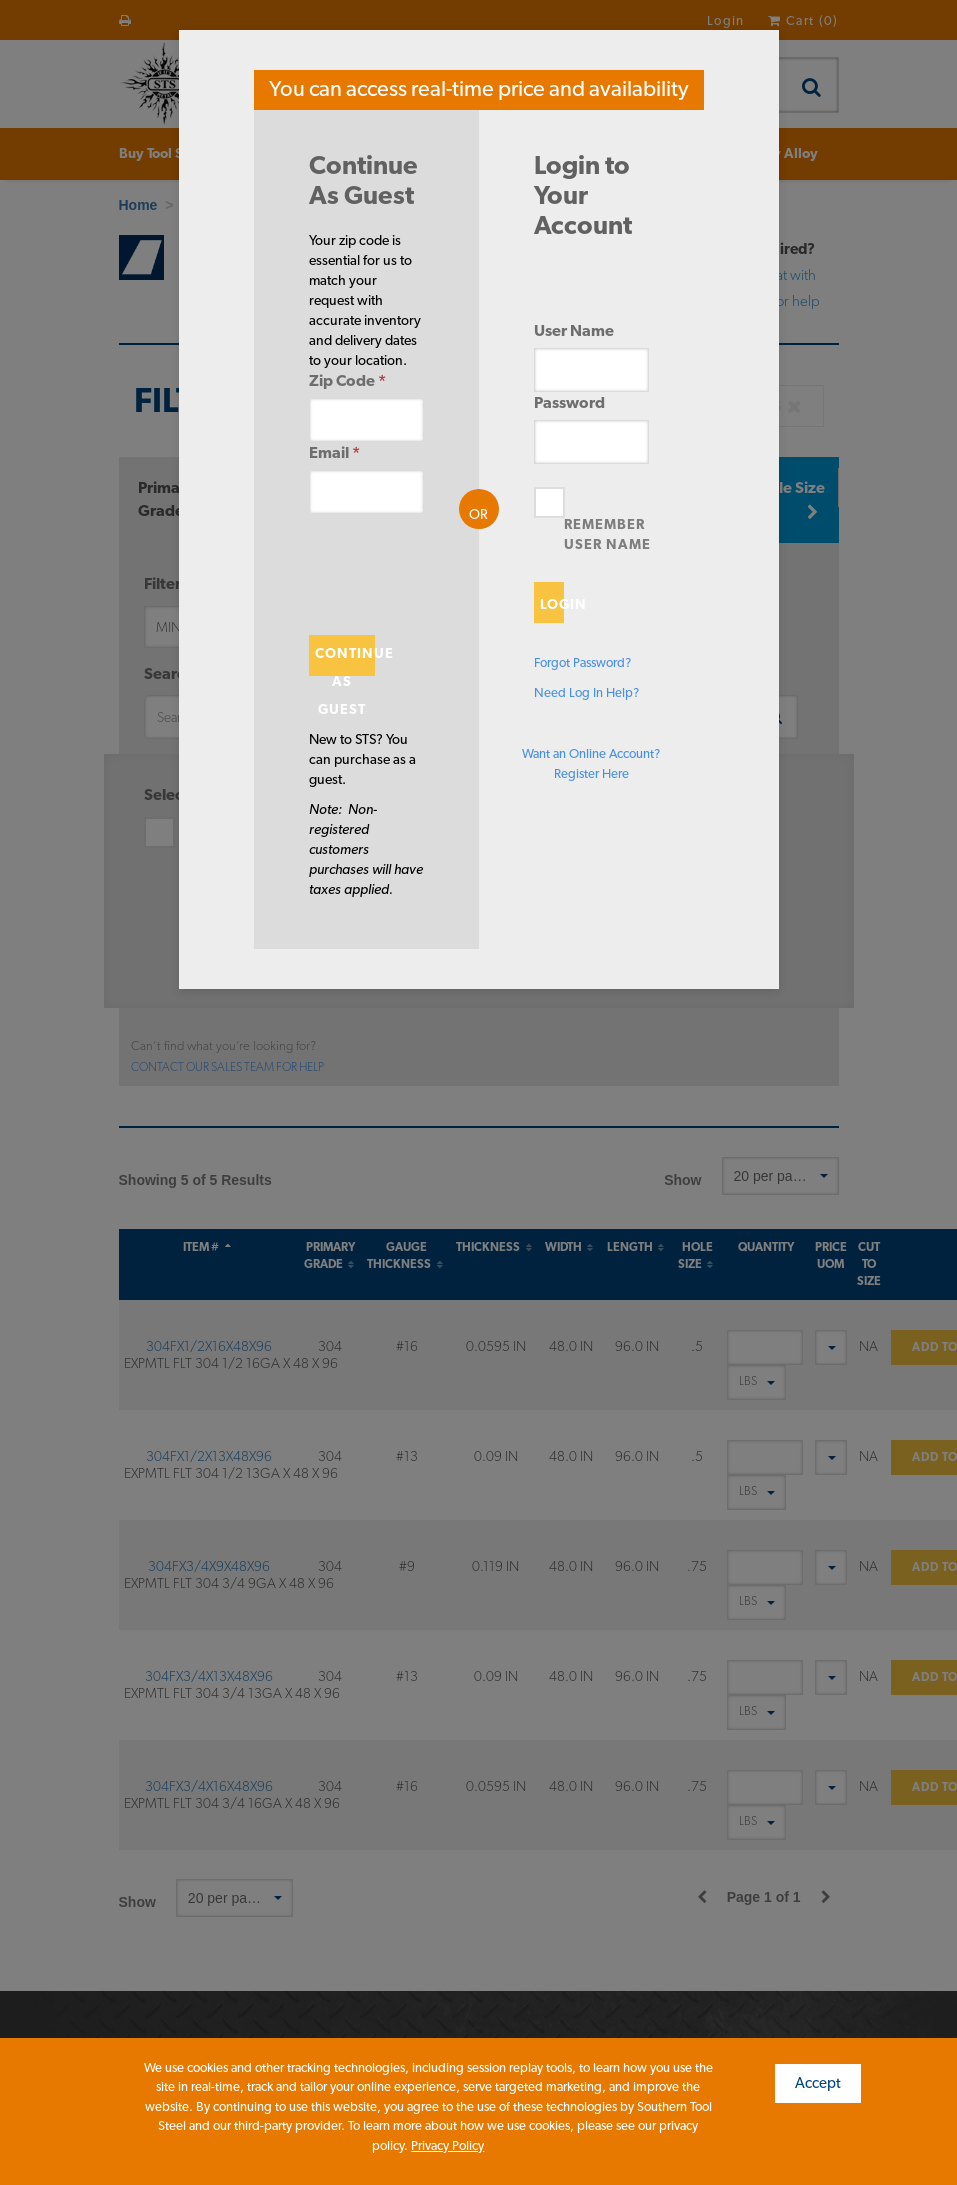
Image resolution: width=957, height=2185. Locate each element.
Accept (818, 2083)
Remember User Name (607, 534)
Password (569, 402)
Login (552, 604)
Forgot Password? (582, 662)
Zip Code (347, 380)
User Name (574, 330)
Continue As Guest (345, 660)
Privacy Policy (447, 2145)
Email (334, 452)
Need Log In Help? (586, 692)
